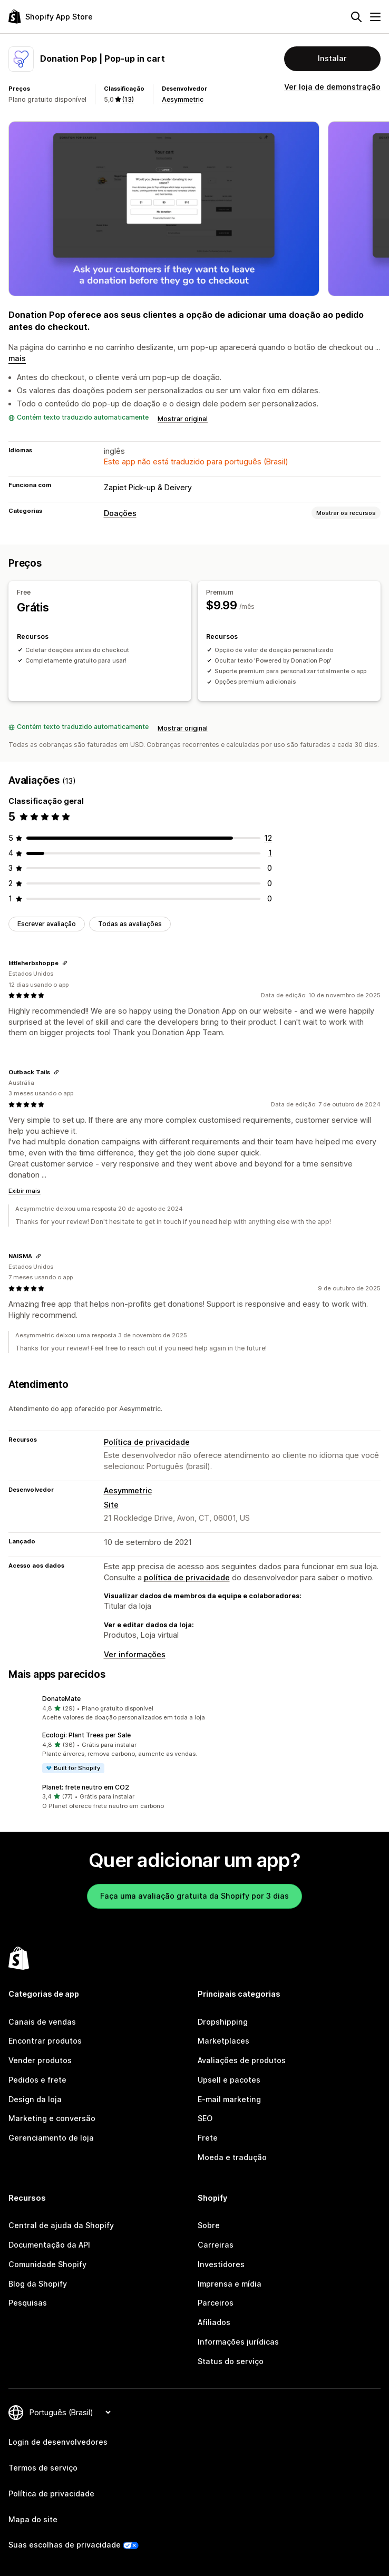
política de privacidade (187, 1577)
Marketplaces (223, 2040)
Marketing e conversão (51, 2118)
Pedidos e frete (37, 2079)
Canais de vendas (42, 2021)
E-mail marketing (229, 2099)
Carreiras (216, 2244)
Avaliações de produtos (242, 2060)
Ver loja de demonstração (332, 86)
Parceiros (216, 2302)
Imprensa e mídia (229, 2283)
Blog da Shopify (37, 2283)
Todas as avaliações (130, 924)
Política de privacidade (147, 1441)
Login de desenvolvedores (58, 2441)
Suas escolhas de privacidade (64, 2544)
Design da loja (35, 2099)
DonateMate (61, 1699)
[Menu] (375, 17)
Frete (208, 2137)
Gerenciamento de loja (51, 2137)
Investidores (221, 2264)
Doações (120, 513)
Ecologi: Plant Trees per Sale (86, 1735)
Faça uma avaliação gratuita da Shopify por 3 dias (194, 1895)
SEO (205, 2118)
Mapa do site (32, 2519)
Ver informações (135, 1654)
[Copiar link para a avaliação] (65, 963)
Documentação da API (49, 2244)
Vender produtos (40, 2060)
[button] (194, 1708)
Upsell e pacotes (229, 2079)
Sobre (209, 2225)
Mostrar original (183, 419)
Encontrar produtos (45, 2040)
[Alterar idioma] (69, 2412)
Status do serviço (231, 2361)
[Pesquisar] (356, 17)
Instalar (332, 58)
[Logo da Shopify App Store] (50, 16)
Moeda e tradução (232, 2157)
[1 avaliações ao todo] (270, 852)
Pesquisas (27, 2302)
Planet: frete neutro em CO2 (85, 1787)
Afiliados (214, 2322)
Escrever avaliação (46, 924)
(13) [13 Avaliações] (128, 99)
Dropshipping (223, 2021)
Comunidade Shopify (47, 2264)
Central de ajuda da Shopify (61, 2225)
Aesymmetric (182, 99)
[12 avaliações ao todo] (268, 837)
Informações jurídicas (238, 2341)
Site (111, 1504)
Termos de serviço (42, 2467)
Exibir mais (24, 1190)
